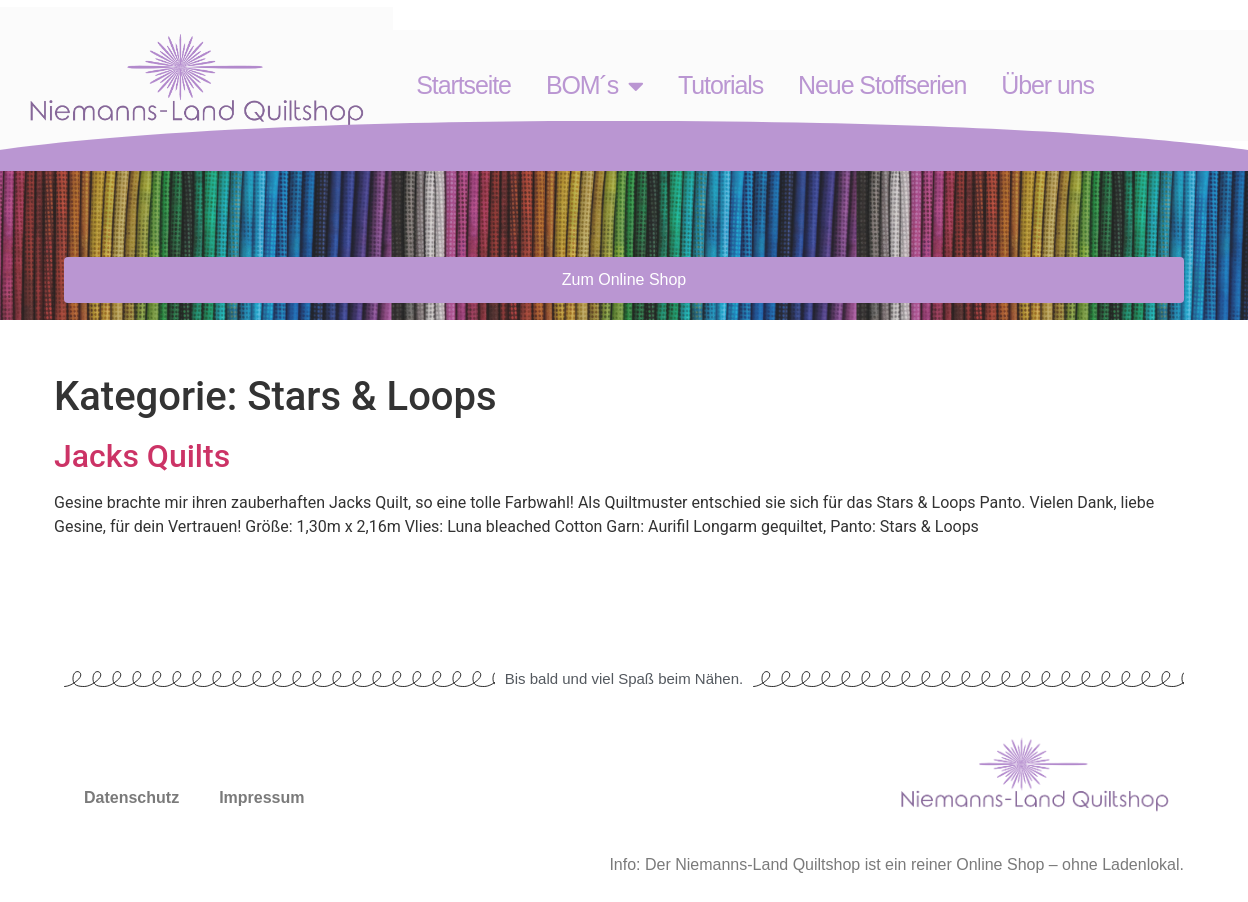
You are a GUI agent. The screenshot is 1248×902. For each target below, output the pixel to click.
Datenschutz (131, 797)
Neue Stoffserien (882, 85)
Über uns (1047, 85)
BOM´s (594, 85)
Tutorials (720, 85)
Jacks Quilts (142, 456)
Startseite (463, 85)
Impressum (261, 797)
